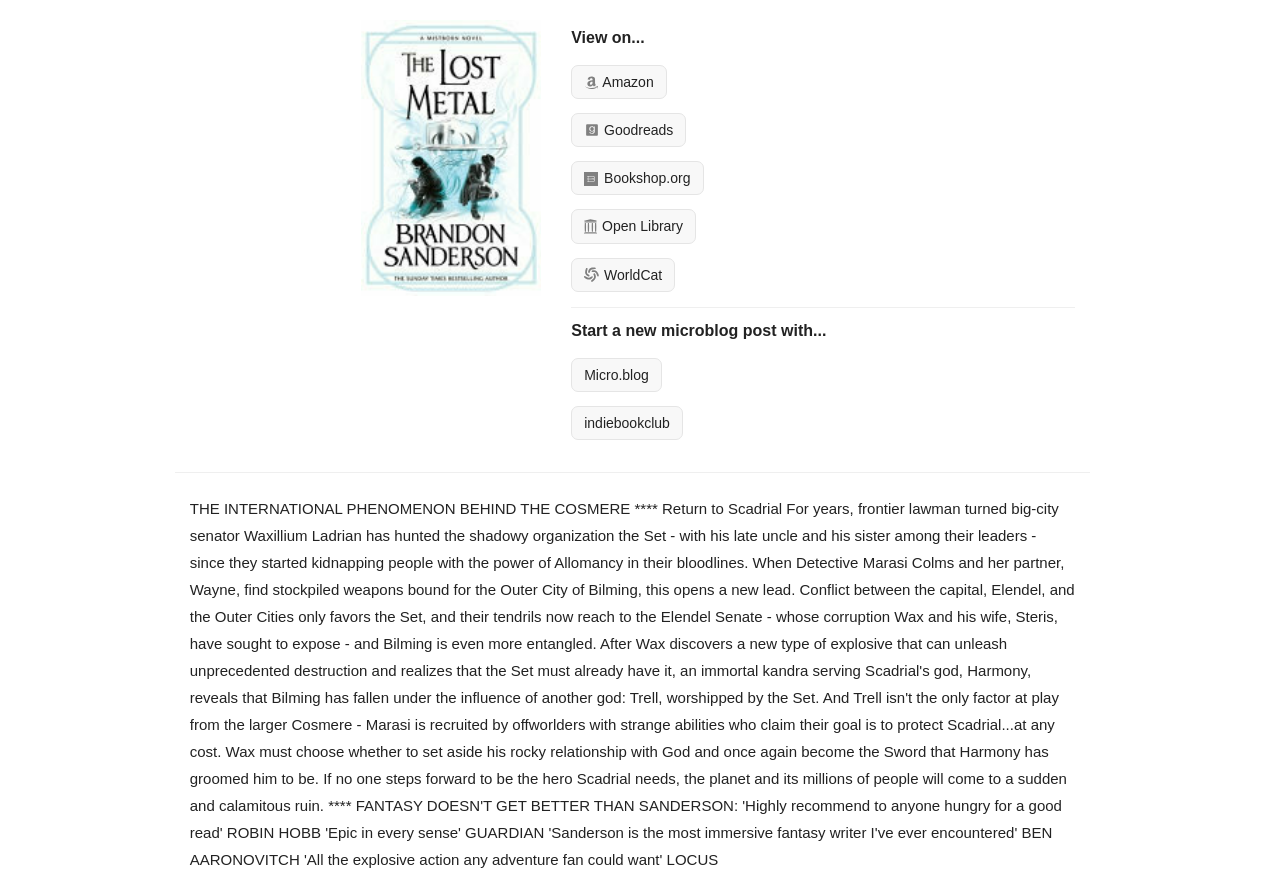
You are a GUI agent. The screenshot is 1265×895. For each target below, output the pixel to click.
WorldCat (623, 275)
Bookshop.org (637, 178)
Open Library (633, 226)
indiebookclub (627, 423)
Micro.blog (616, 375)
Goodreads (628, 130)
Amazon (618, 82)
